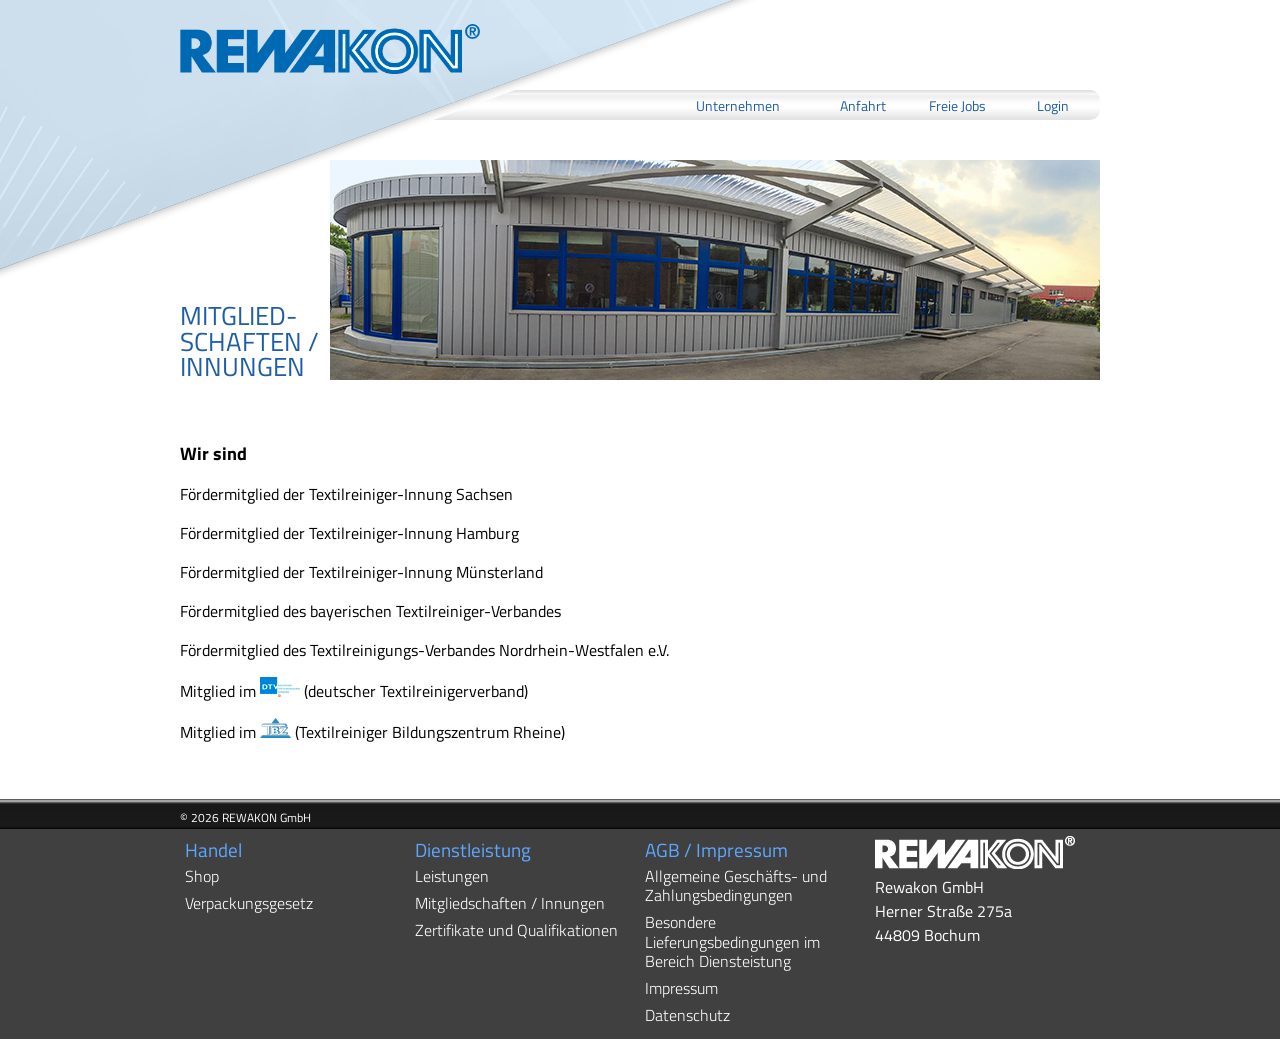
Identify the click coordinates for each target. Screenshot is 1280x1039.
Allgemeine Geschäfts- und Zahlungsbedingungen (736, 885)
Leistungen (452, 876)
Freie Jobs (957, 104)
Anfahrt (863, 104)
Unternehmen (738, 104)
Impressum (681, 988)
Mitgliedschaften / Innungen (510, 903)
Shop (202, 876)
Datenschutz (687, 1015)
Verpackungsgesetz (249, 903)
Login (1053, 104)
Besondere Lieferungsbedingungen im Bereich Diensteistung (732, 941)
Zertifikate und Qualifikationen (516, 930)
